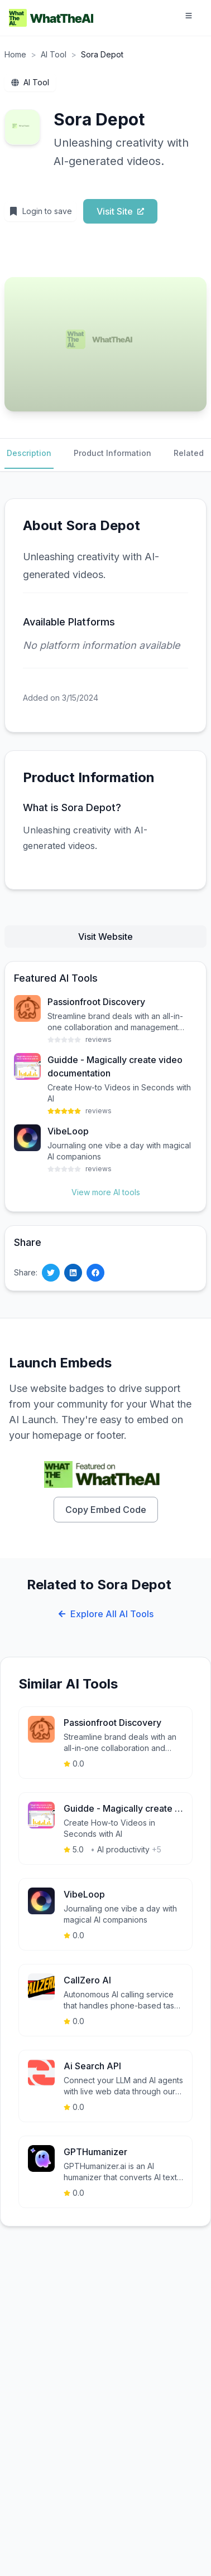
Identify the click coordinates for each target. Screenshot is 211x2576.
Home (15, 54)
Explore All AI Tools (106, 1613)
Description (29, 453)
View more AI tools (105, 1192)
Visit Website (105, 936)
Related (189, 453)
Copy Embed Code (105, 1509)
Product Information (112, 453)
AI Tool (53, 54)
